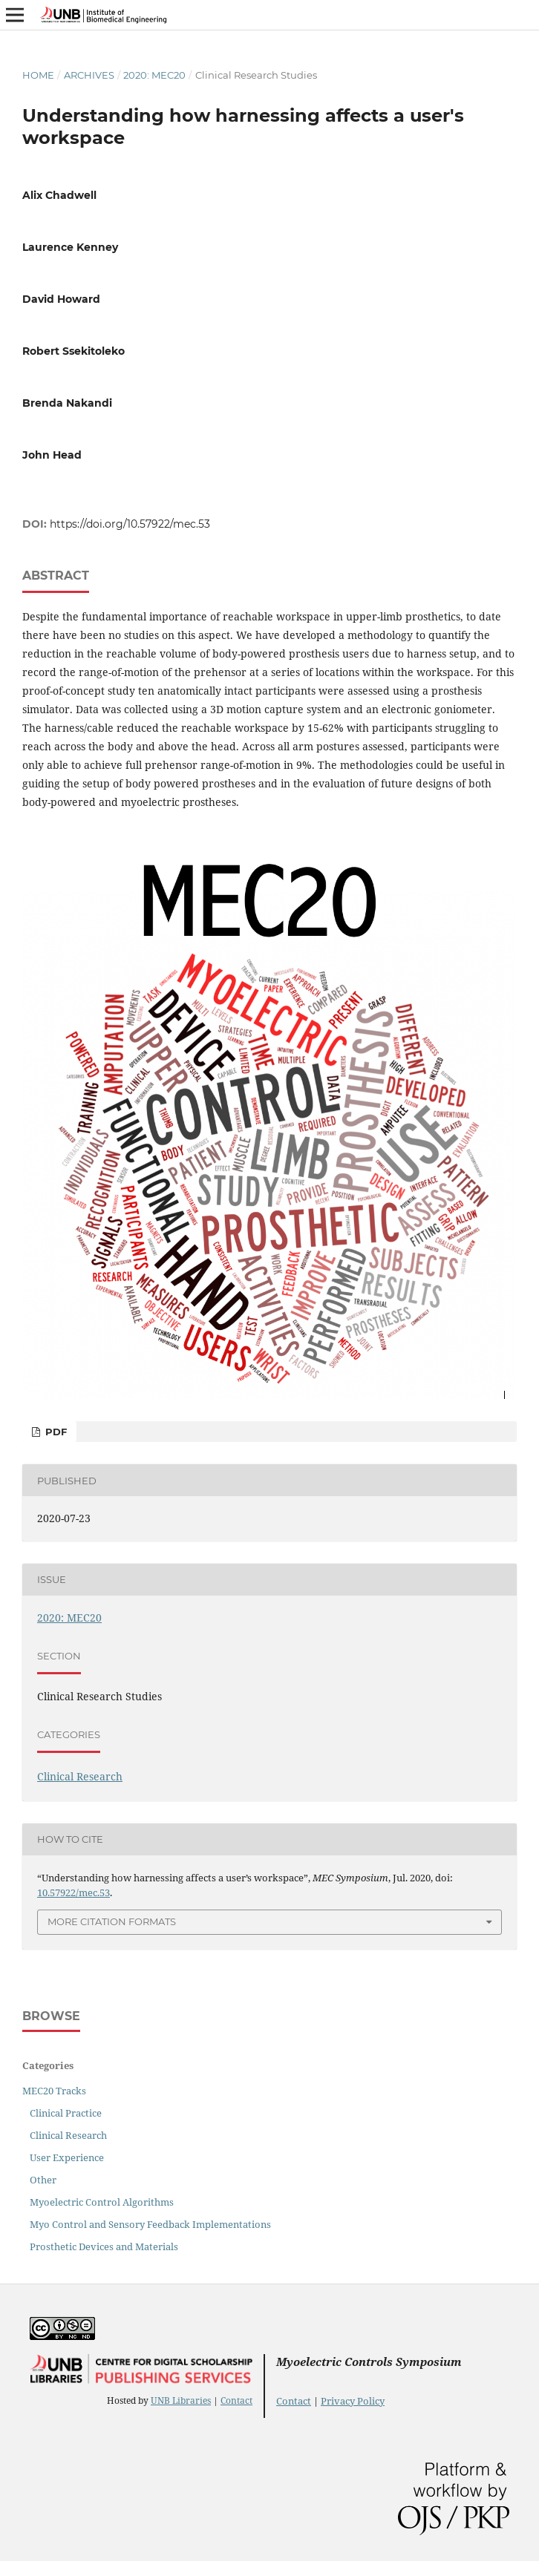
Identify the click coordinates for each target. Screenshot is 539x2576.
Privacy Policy (353, 2401)
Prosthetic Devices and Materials (104, 2246)
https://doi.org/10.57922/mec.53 (130, 524)
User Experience (67, 2157)
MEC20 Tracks (54, 2090)
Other (43, 2179)
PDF (54, 1432)
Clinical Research (79, 1776)
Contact (236, 2400)
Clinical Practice (66, 2113)
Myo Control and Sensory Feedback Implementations (150, 2224)
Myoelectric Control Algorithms (102, 2202)
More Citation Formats (112, 1921)
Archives (89, 75)
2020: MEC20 (154, 75)
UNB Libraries (181, 2400)
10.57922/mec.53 (73, 1892)
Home (38, 75)
